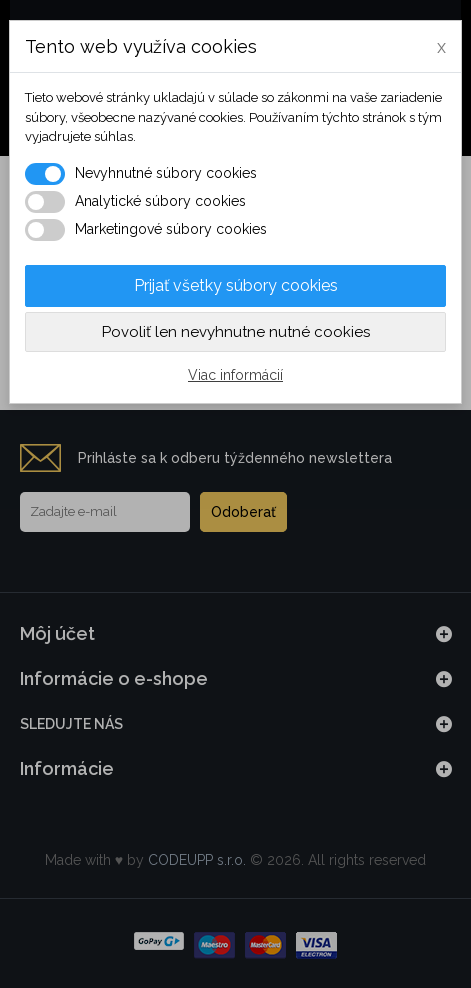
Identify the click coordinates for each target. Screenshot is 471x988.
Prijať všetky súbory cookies (236, 285)
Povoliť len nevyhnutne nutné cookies (236, 332)
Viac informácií (235, 375)
